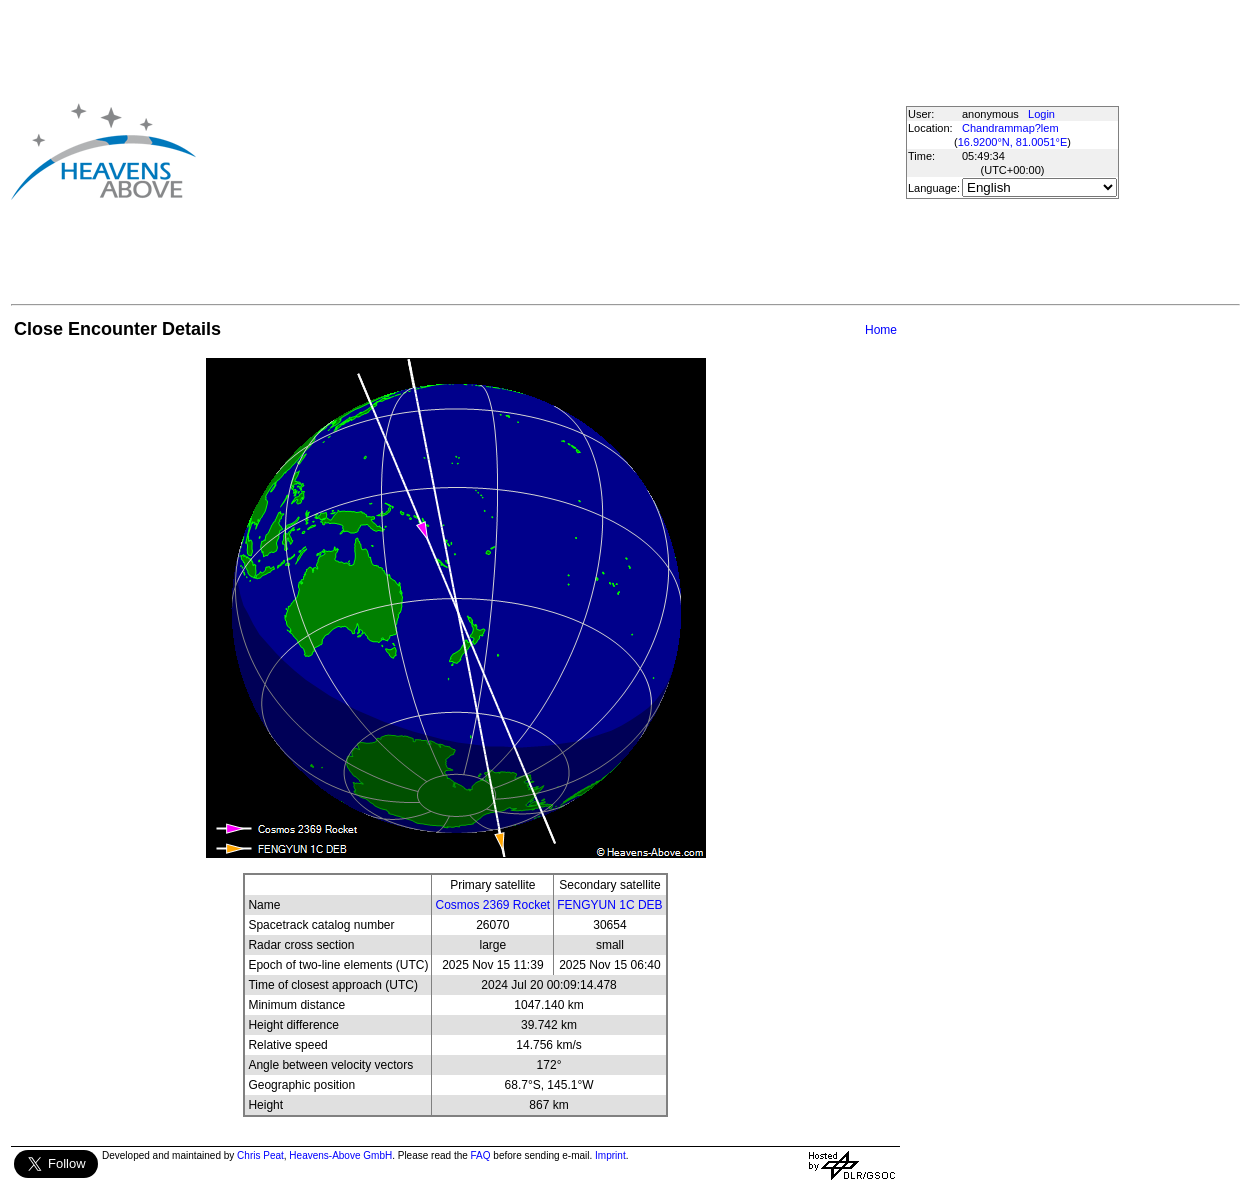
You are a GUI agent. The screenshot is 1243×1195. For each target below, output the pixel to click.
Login (1041, 114)
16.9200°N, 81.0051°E (1013, 142)
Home (881, 330)
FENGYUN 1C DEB (609, 905)
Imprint (610, 1155)
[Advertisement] (532, 151)
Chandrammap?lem (1010, 128)
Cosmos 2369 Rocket (492, 905)
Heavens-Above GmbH (340, 1155)
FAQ (481, 1155)
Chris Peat (260, 1155)
